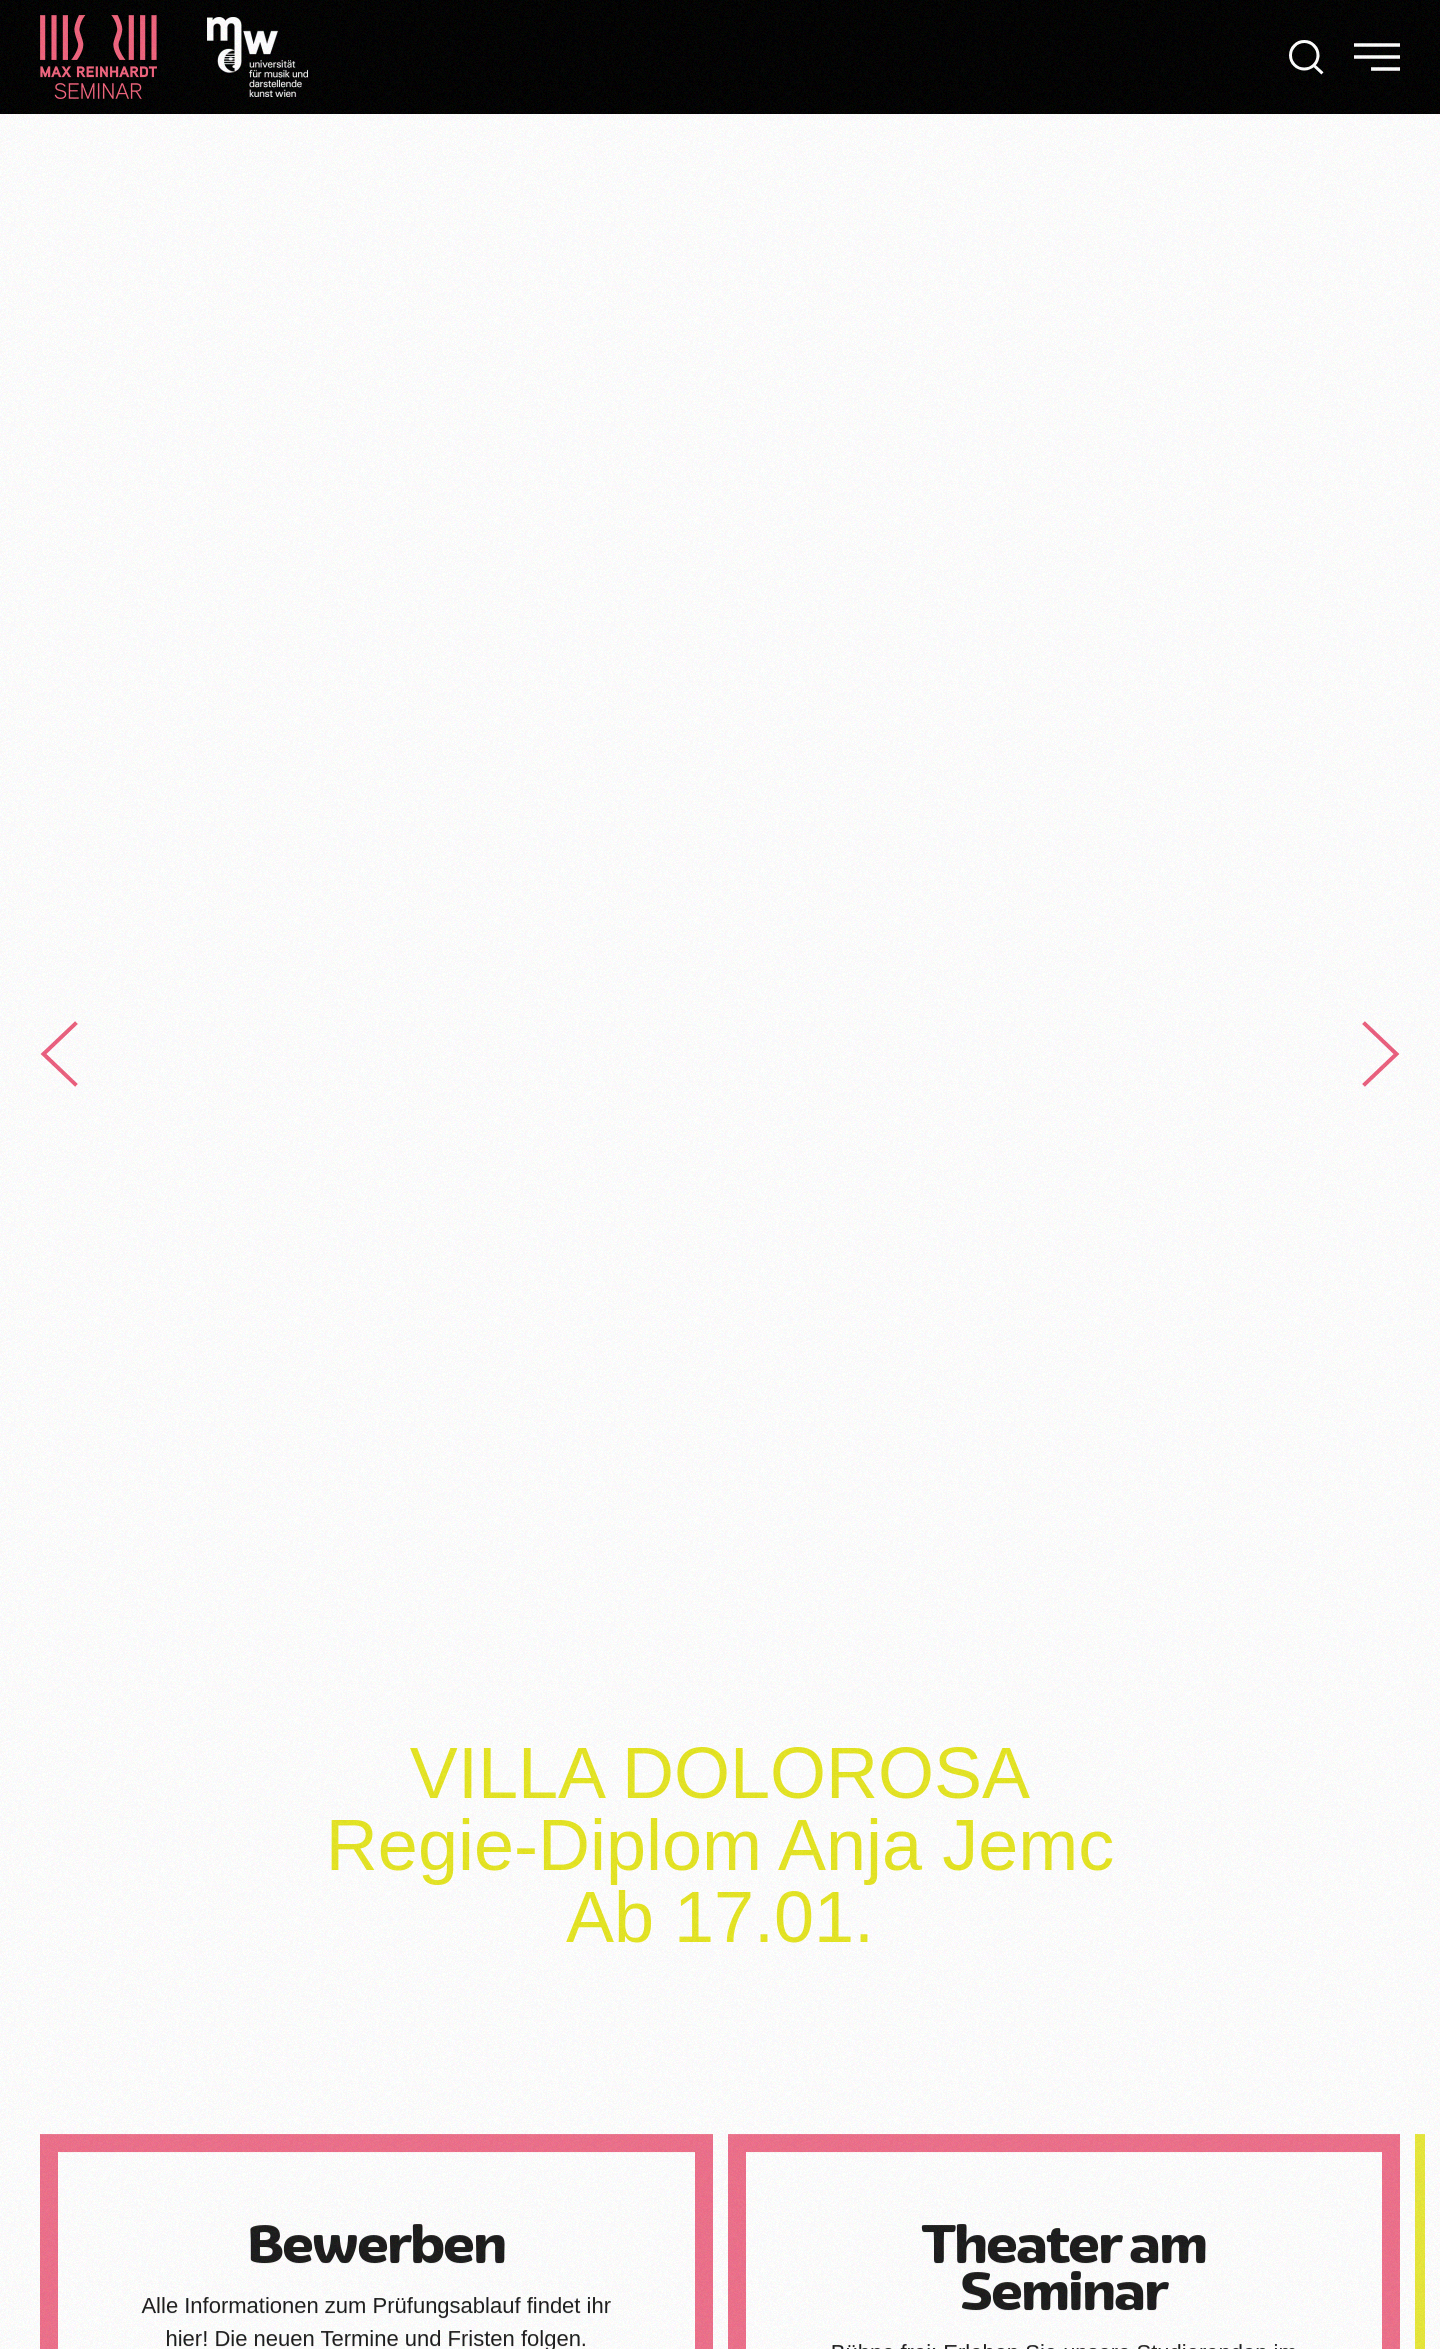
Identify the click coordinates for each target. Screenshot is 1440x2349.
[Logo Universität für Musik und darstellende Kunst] (257, 55)
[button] (1306, 57)
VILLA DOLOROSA (720, 1773)
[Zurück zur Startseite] (98, 57)
